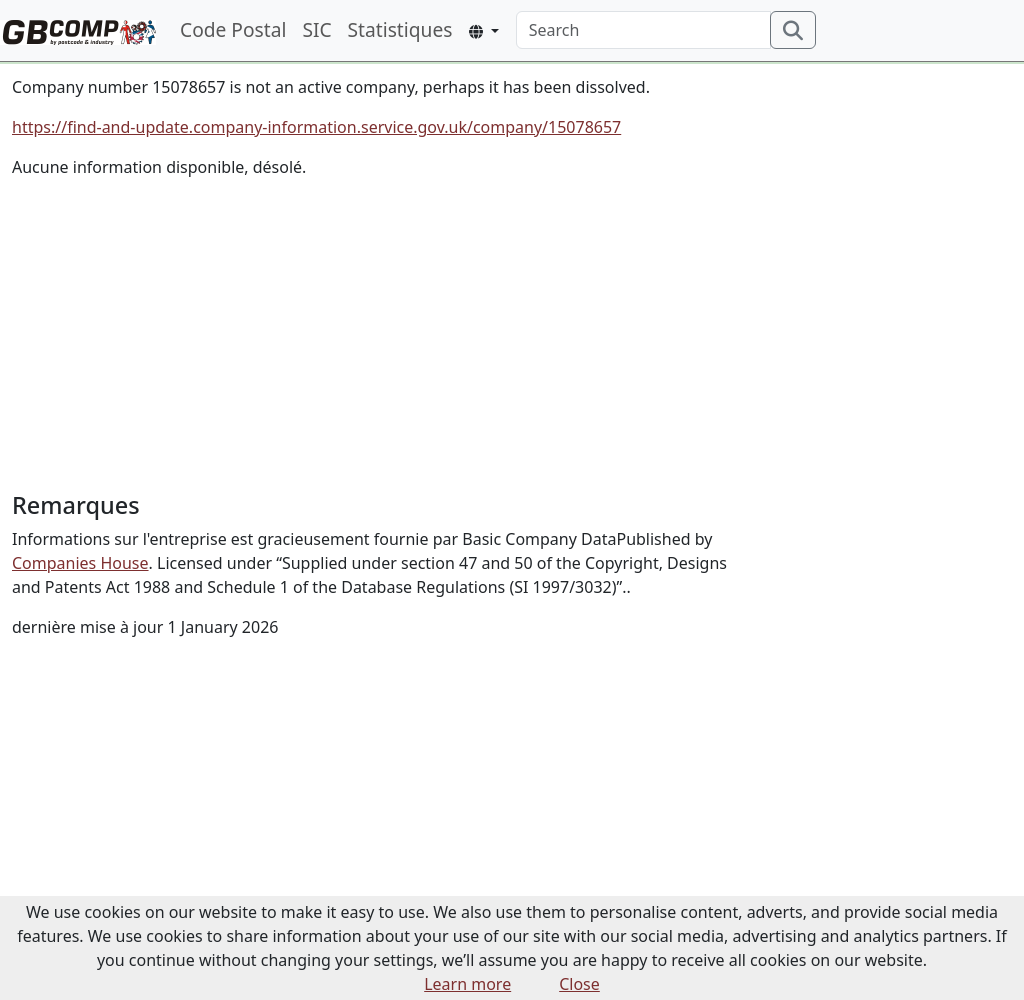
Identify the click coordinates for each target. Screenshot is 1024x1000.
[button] (483, 31)
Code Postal (233, 29)
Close (579, 984)
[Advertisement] (384, 335)
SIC (316, 29)
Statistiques (400, 29)
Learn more (467, 984)
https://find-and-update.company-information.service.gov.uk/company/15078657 (316, 127)
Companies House (80, 563)
